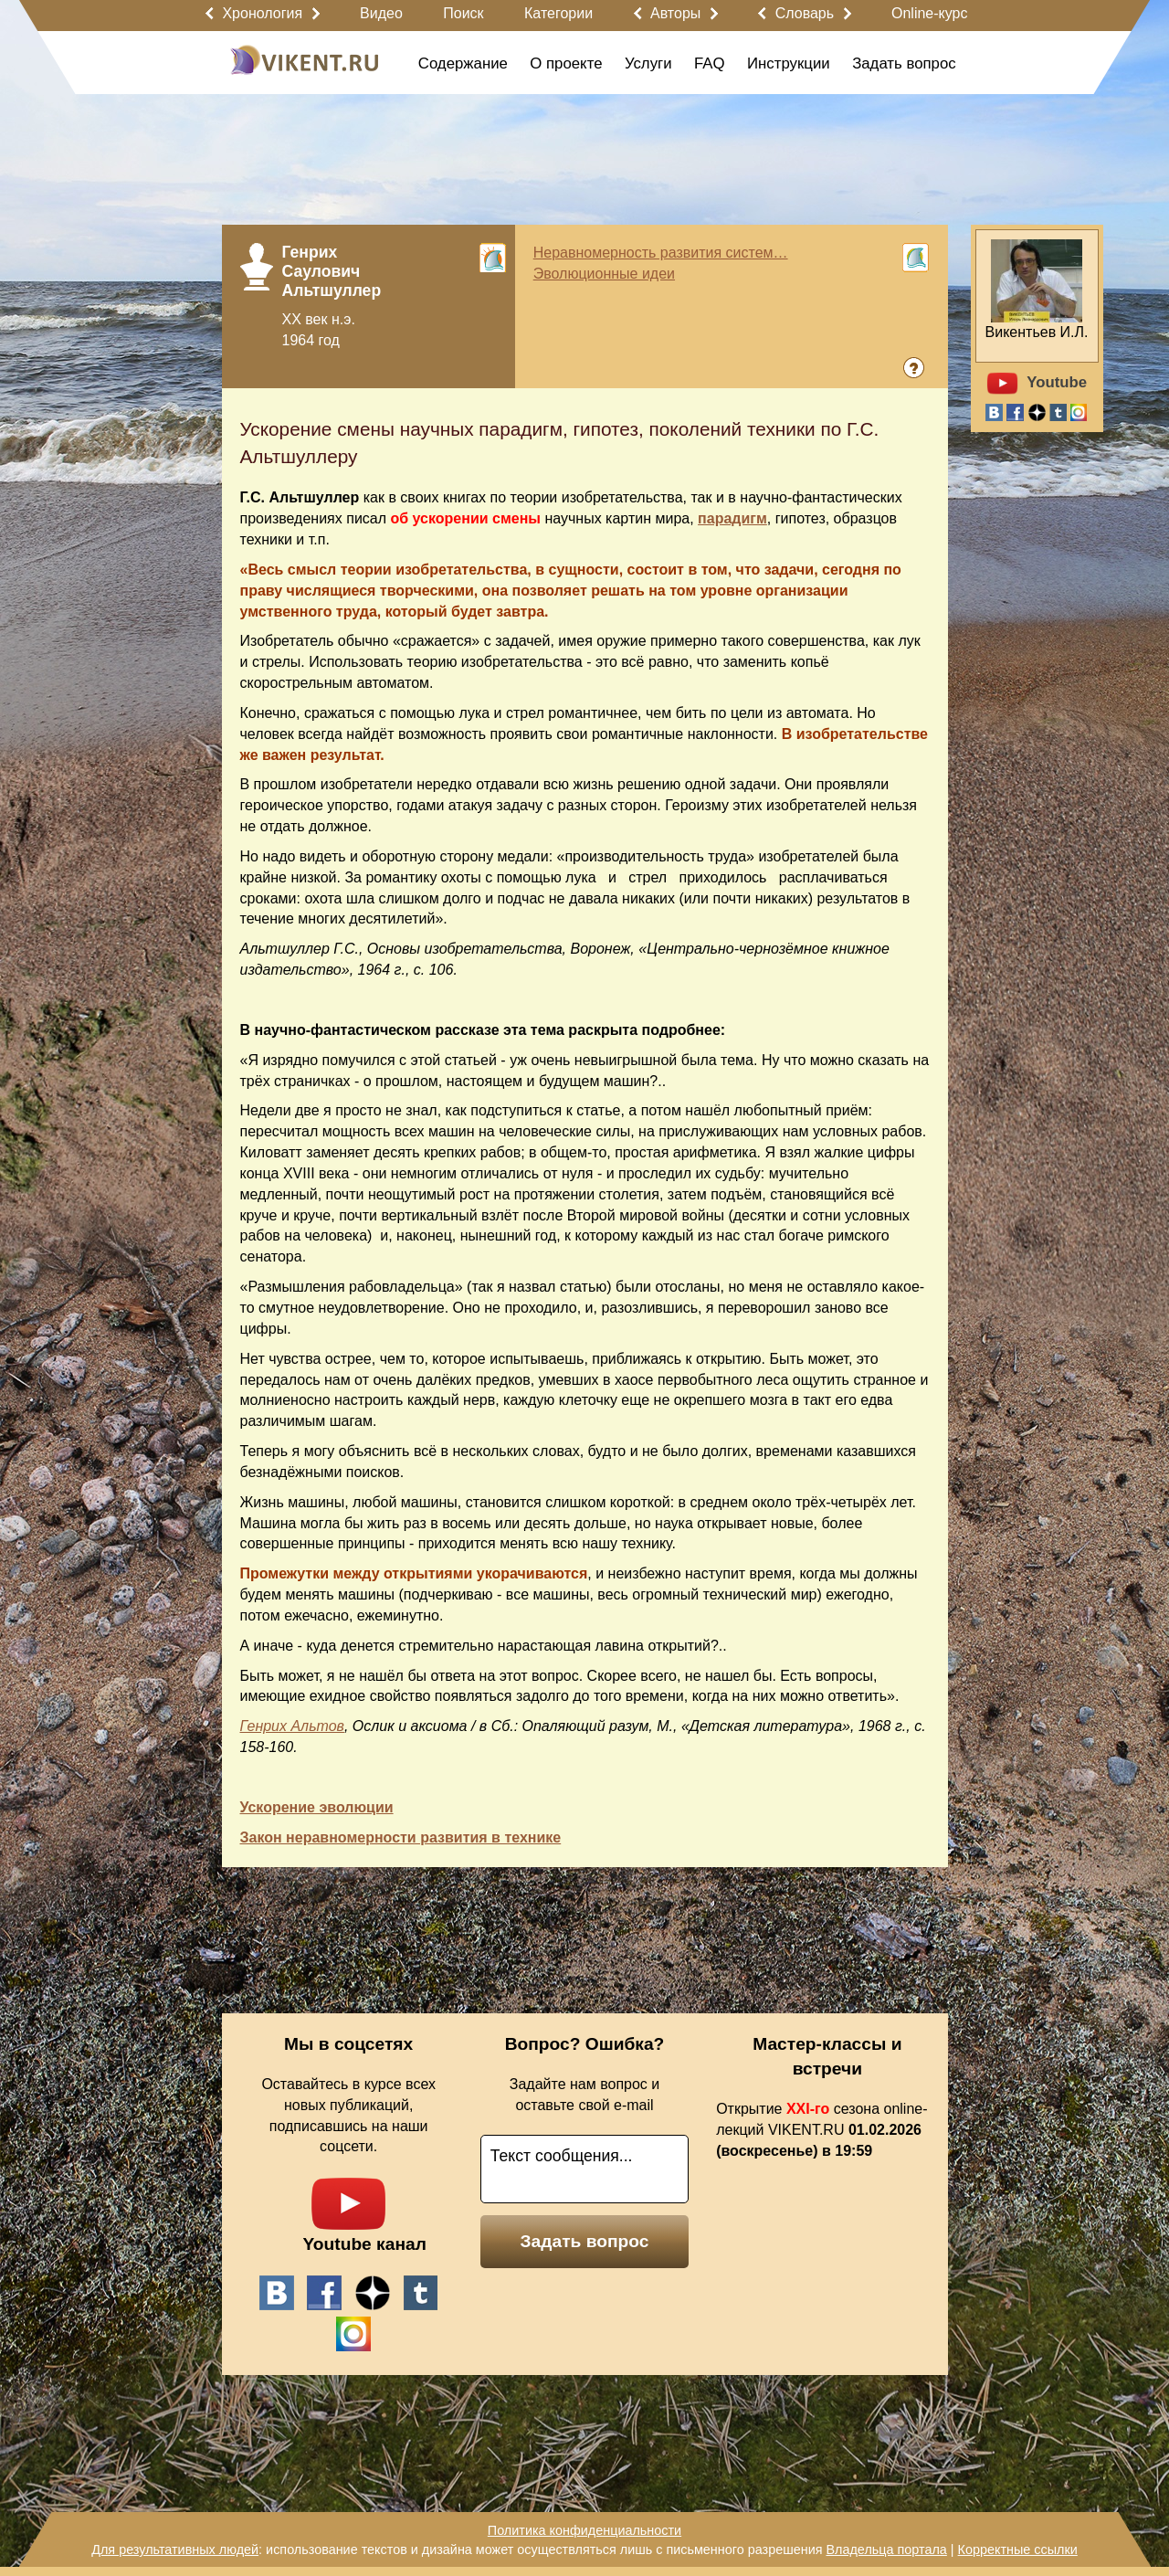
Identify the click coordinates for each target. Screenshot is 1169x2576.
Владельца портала (886, 2549)
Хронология (262, 13)
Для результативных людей (174, 2549)
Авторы (675, 13)
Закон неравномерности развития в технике (401, 1837)
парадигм (732, 518)
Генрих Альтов (292, 1726)
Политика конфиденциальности (584, 2530)
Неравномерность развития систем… (660, 252)
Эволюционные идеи (604, 273)
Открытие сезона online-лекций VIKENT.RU (821, 2130)
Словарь (804, 13)
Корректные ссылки (1018, 2549)
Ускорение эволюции (317, 1807)
